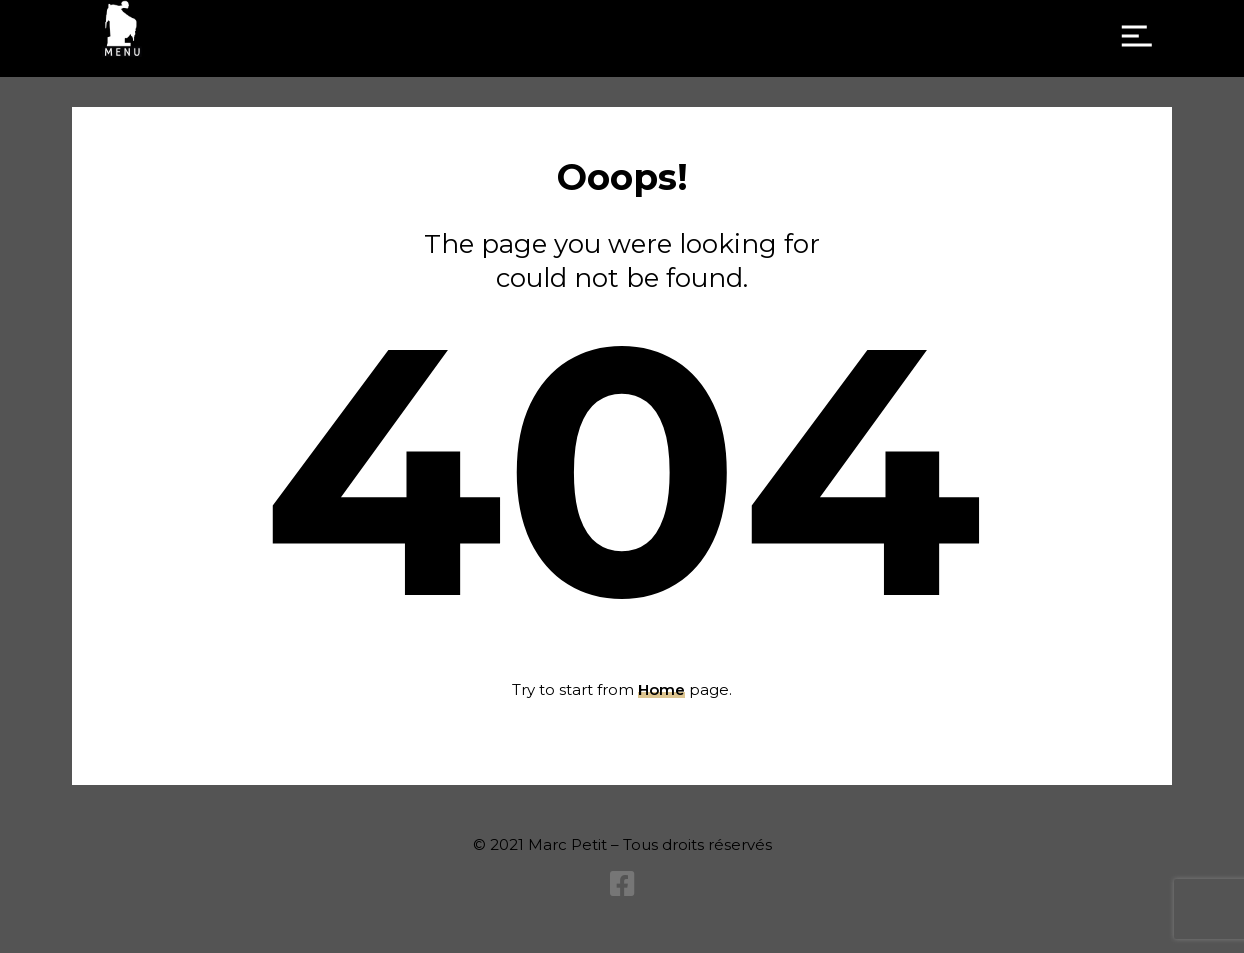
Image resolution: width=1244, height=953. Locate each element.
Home (661, 689)
